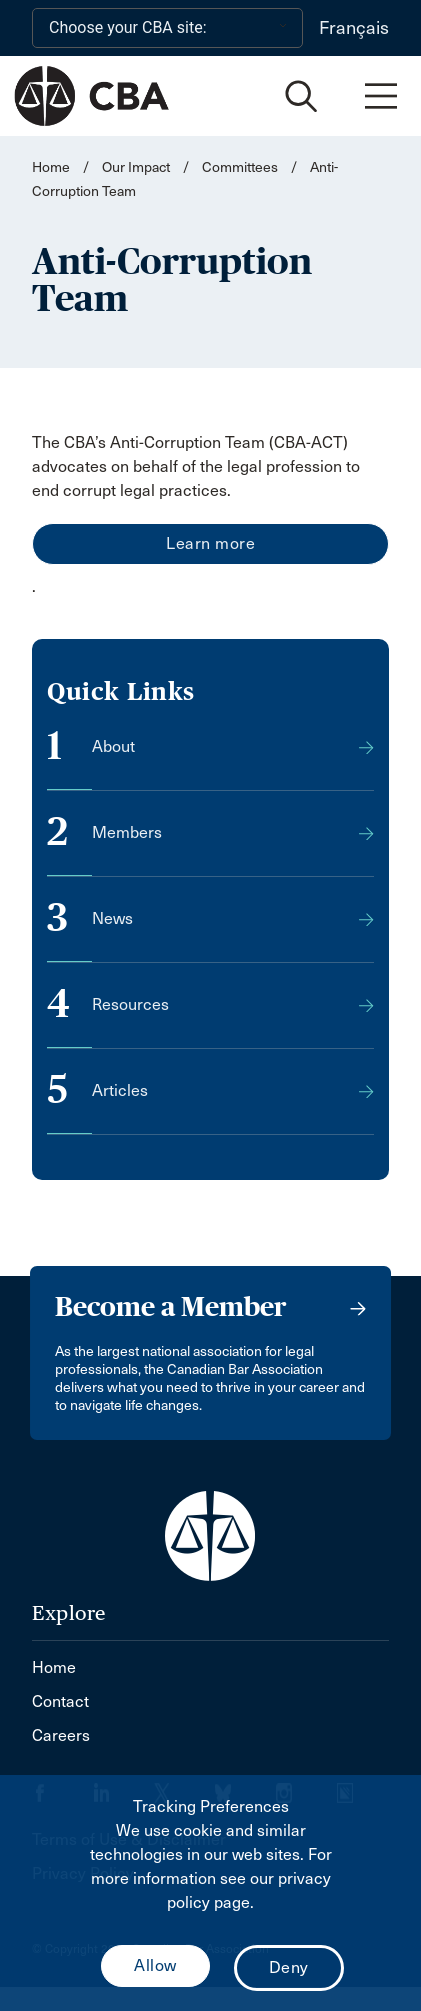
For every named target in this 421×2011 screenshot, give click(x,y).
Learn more (210, 543)
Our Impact (136, 167)
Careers (61, 1735)
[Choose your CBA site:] (167, 28)
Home (51, 167)
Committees (240, 167)
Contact (60, 1701)
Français (354, 28)
